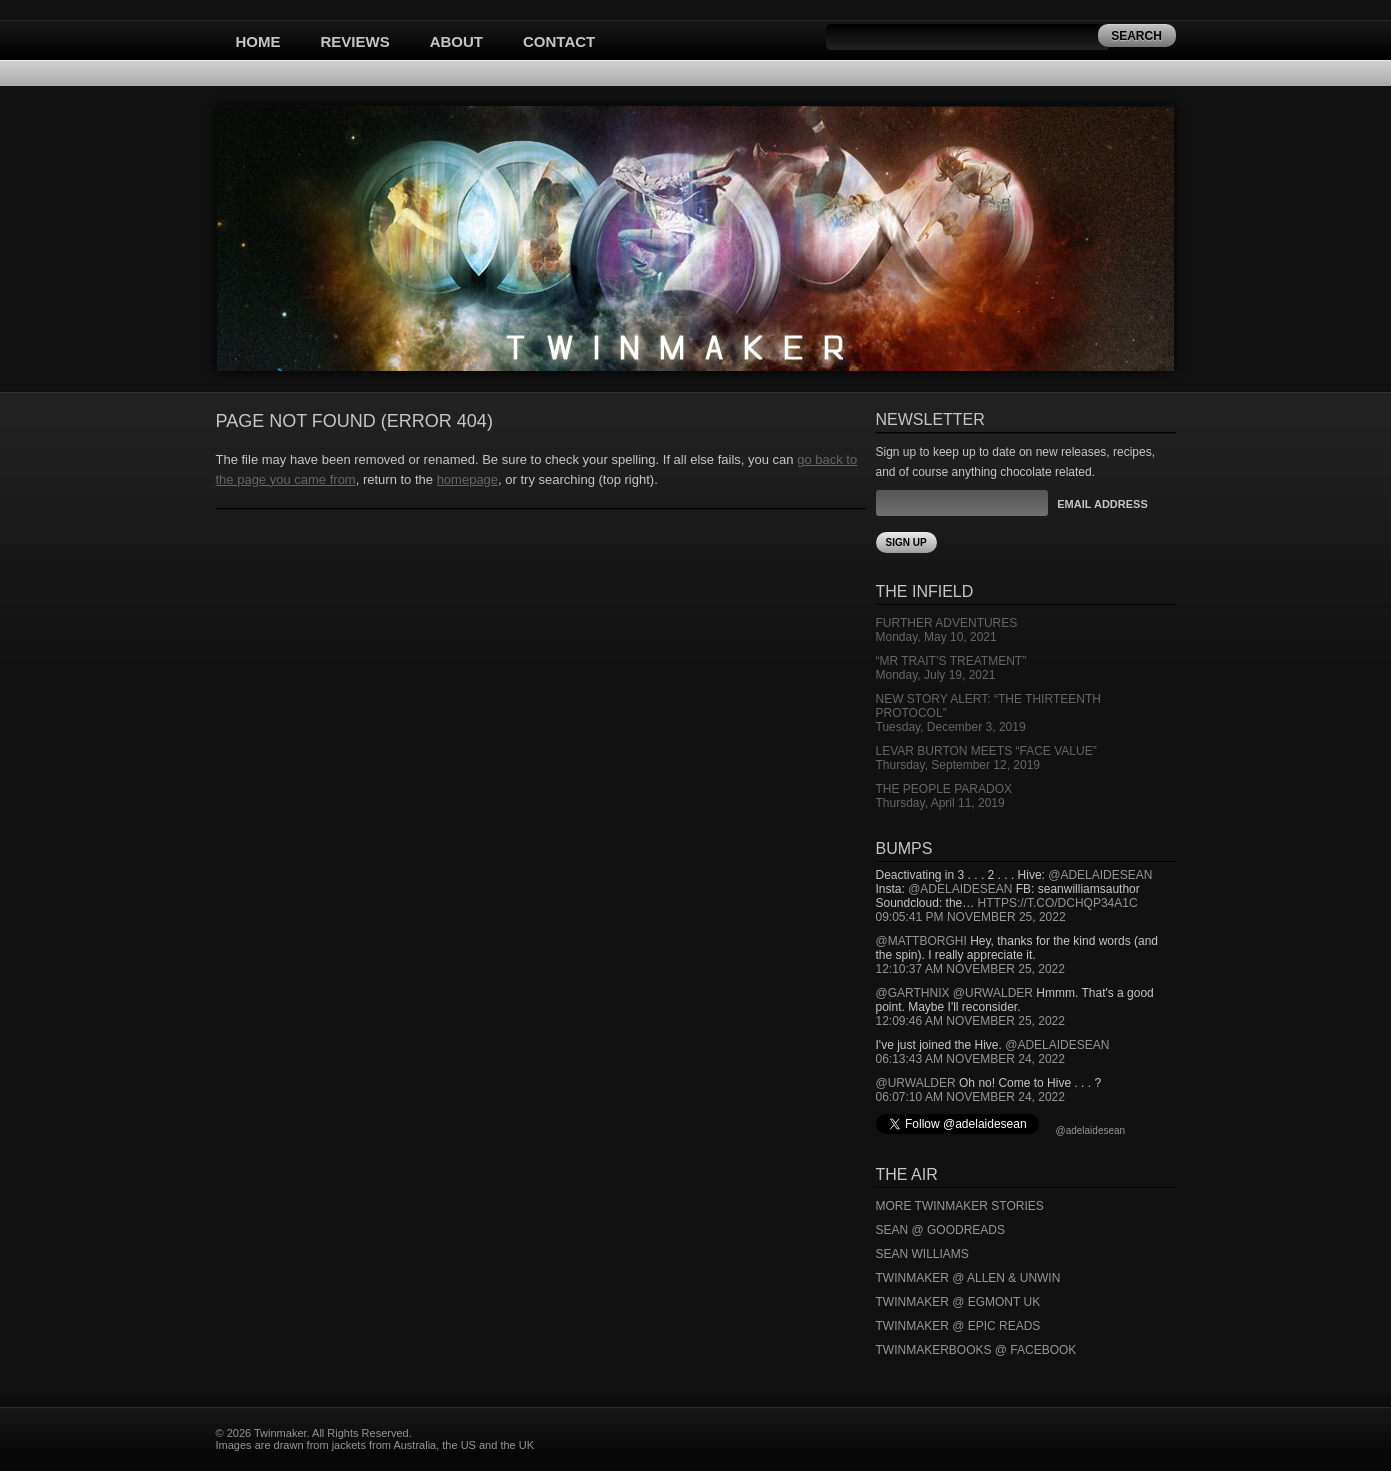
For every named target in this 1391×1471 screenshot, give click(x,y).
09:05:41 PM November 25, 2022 (971, 917)
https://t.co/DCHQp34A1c (1058, 903)
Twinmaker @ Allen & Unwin (968, 1278)
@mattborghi (921, 941)
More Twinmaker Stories (960, 1206)
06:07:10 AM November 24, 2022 (970, 1097)
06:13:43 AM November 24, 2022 (970, 1059)
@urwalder (993, 993)
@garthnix (913, 993)
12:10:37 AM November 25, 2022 (970, 969)
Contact (559, 41)
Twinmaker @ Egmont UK (958, 1302)
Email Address (1102, 504)
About (456, 41)
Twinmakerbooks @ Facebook (976, 1350)
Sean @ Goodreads (941, 1230)
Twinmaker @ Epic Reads (958, 1326)
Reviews (355, 41)
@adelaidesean (1100, 875)
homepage (467, 479)
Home (258, 41)
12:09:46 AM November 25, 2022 (970, 1021)
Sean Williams (922, 1254)
